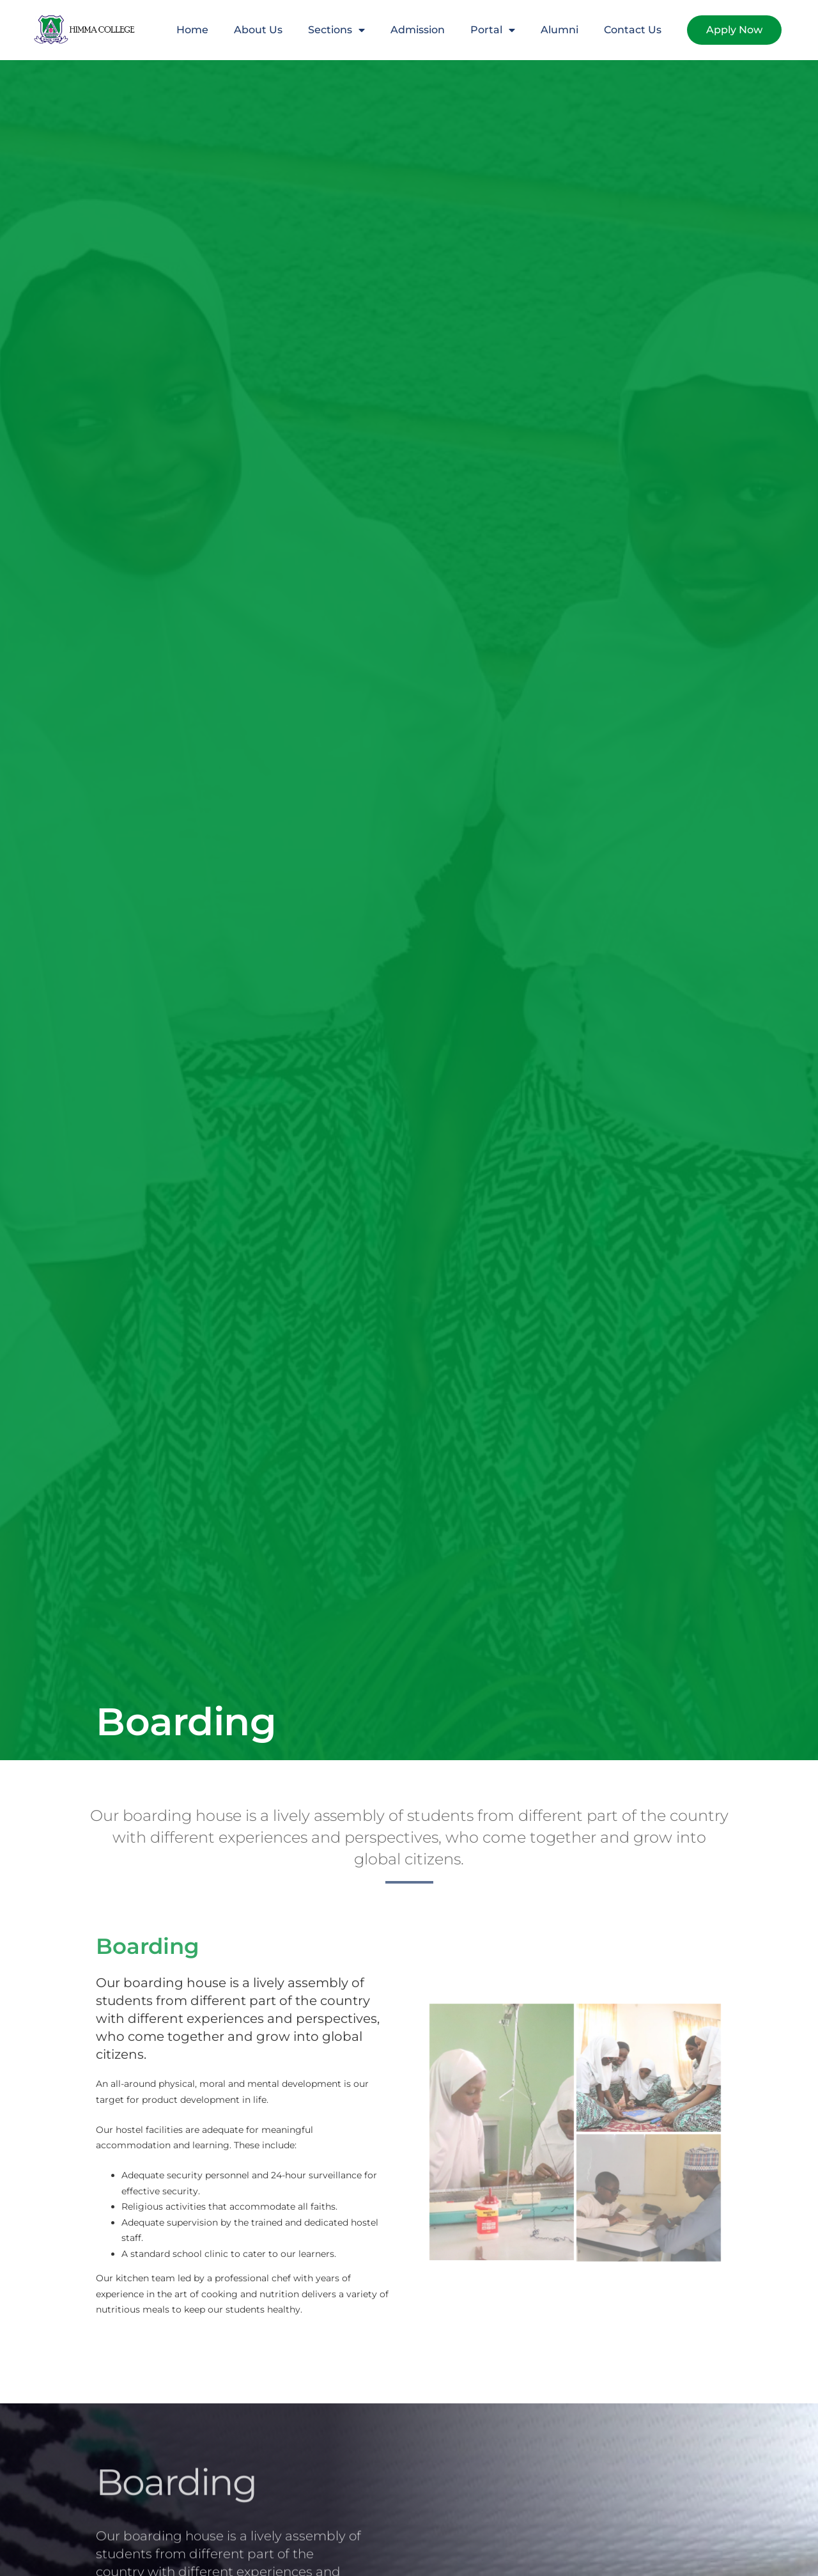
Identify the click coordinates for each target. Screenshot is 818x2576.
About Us (258, 30)
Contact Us (632, 30)
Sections (336, 30)
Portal (492, 30)
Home (192, 30)
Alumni (559, 30)
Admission (417, 30)
